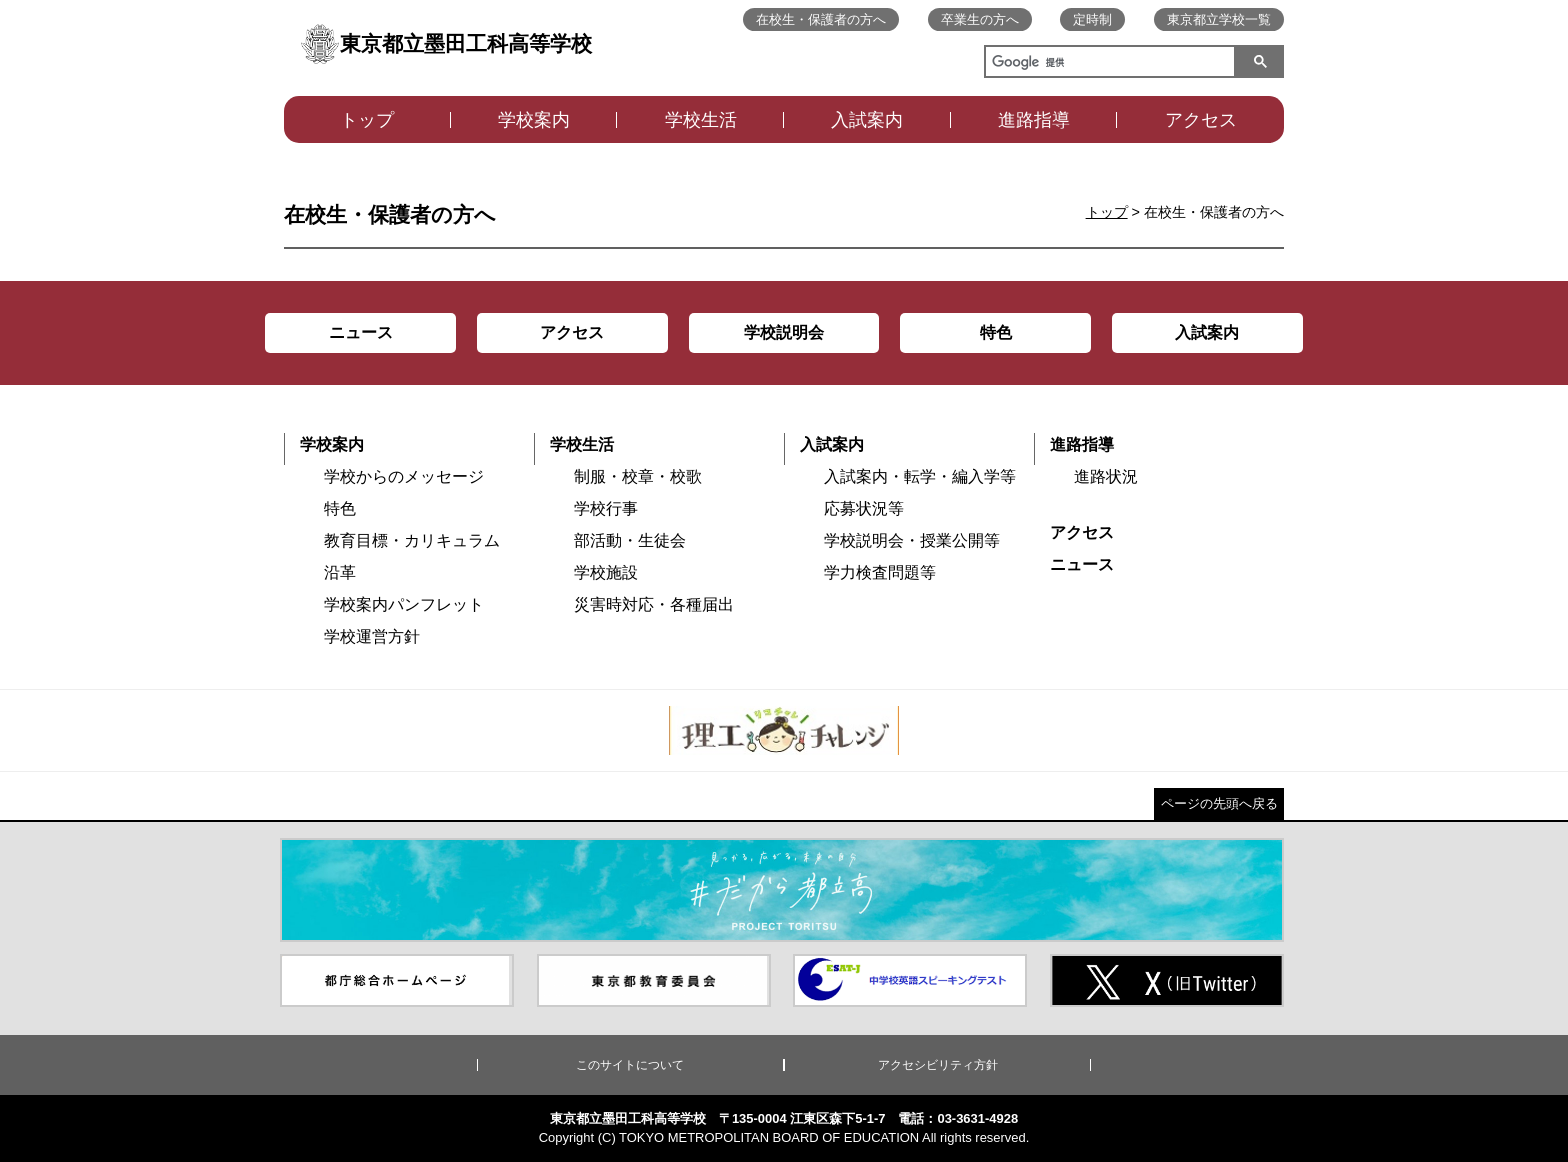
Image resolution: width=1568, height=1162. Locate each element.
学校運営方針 (372, 636)
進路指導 (1034, 120)
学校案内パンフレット (404, 604)
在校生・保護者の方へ (821, 19)
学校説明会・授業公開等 (912, 540)
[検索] (1106, 64)
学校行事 (606, 508)
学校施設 (606, 572)
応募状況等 (864, 508)
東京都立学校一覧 (1219, 19)
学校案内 (534, 120)
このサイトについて (630, 1065)
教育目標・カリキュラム (412, 540)
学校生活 (701, 120)
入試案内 (867, 120)
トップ (367, 120)
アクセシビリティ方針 (938, 1065)
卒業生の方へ (980, 19)
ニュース (1082, 564)
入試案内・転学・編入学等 (920, 476)
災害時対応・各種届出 (654, 604)
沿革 (340, 572)
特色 (340, 508)
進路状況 (1106, 476)
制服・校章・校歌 (638, 476)
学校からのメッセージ (404, 476)
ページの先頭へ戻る (1219, 803)
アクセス (1201, 120)
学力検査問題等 (880, 572)
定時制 (1092, 19)
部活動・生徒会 (630, 540)
